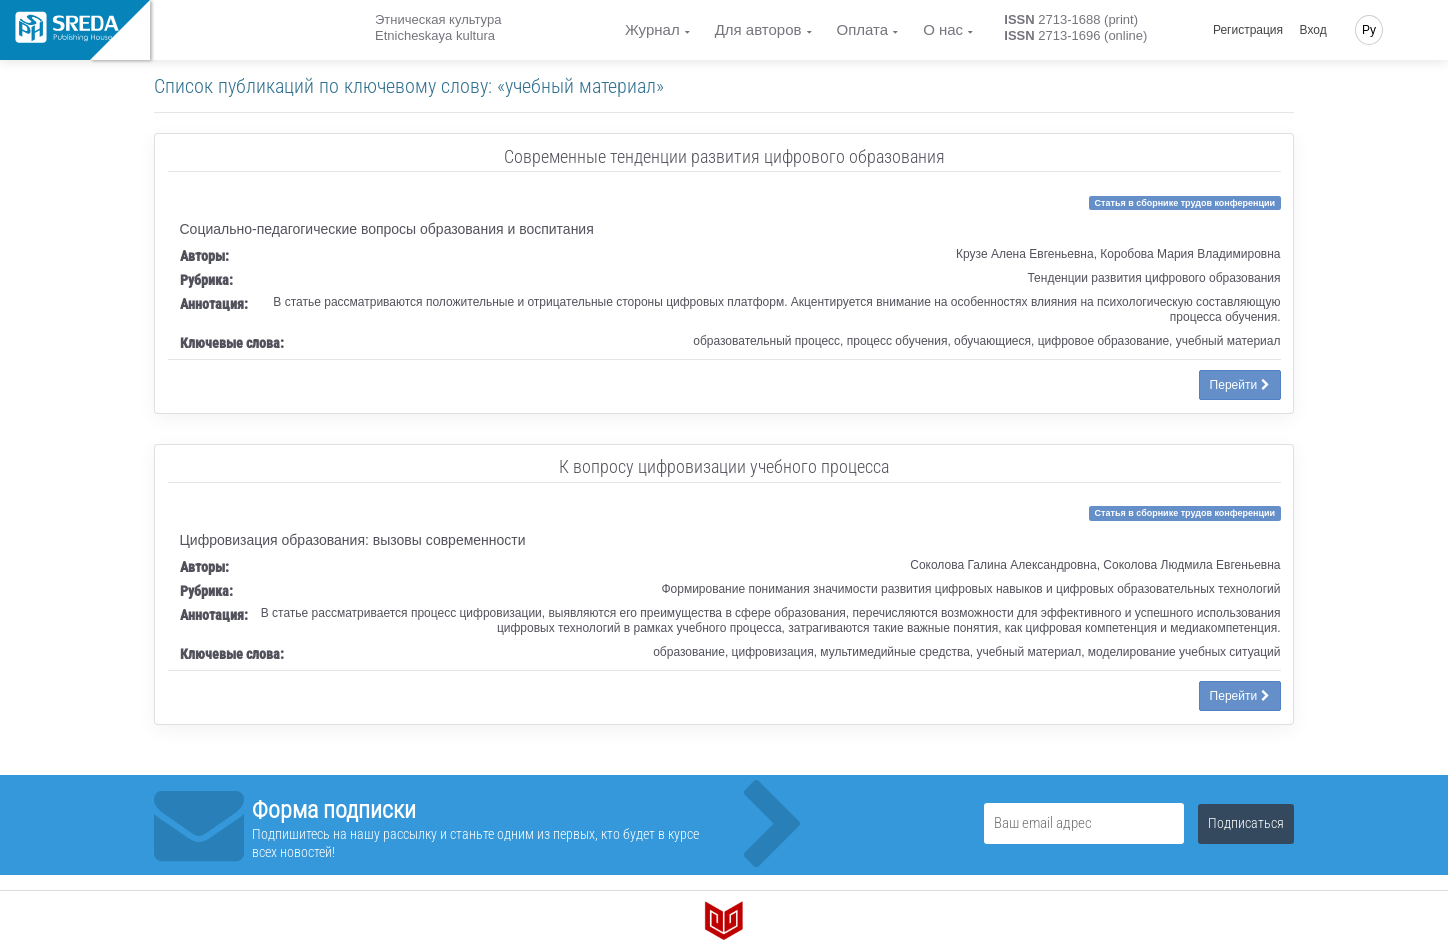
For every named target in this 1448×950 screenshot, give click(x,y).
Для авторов (758, 29)
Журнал (652, 29)
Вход (1313, 30)
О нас (943, 29)
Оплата (863, 29)
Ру (1369, 30)
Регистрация (1248, 30)
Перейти (1240, 385)
